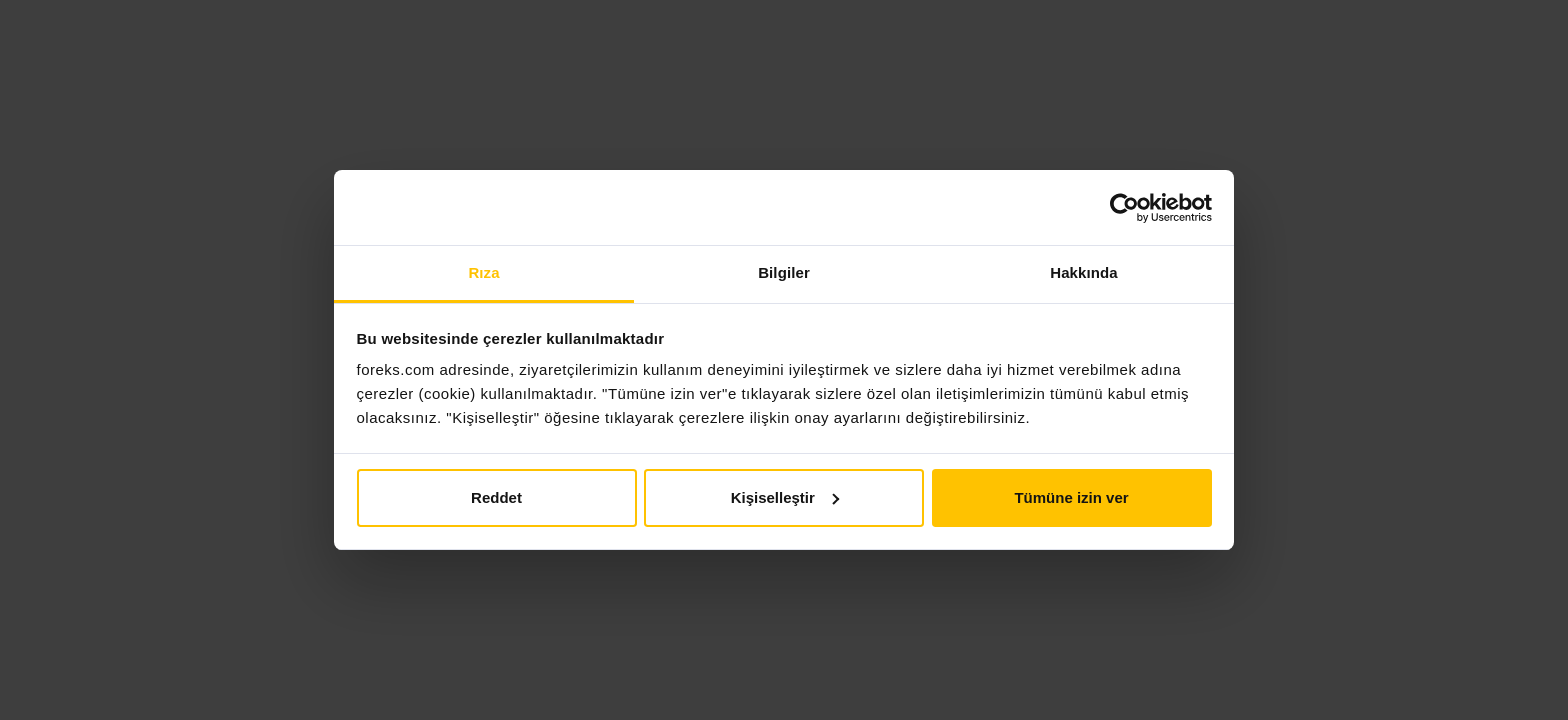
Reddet (496, 497)
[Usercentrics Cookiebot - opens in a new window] (1124, 208)
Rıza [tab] (483, 272)
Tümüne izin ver (1071, 497)
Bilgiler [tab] (784, 272)
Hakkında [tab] (1084, 272)
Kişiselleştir (785, 497)
